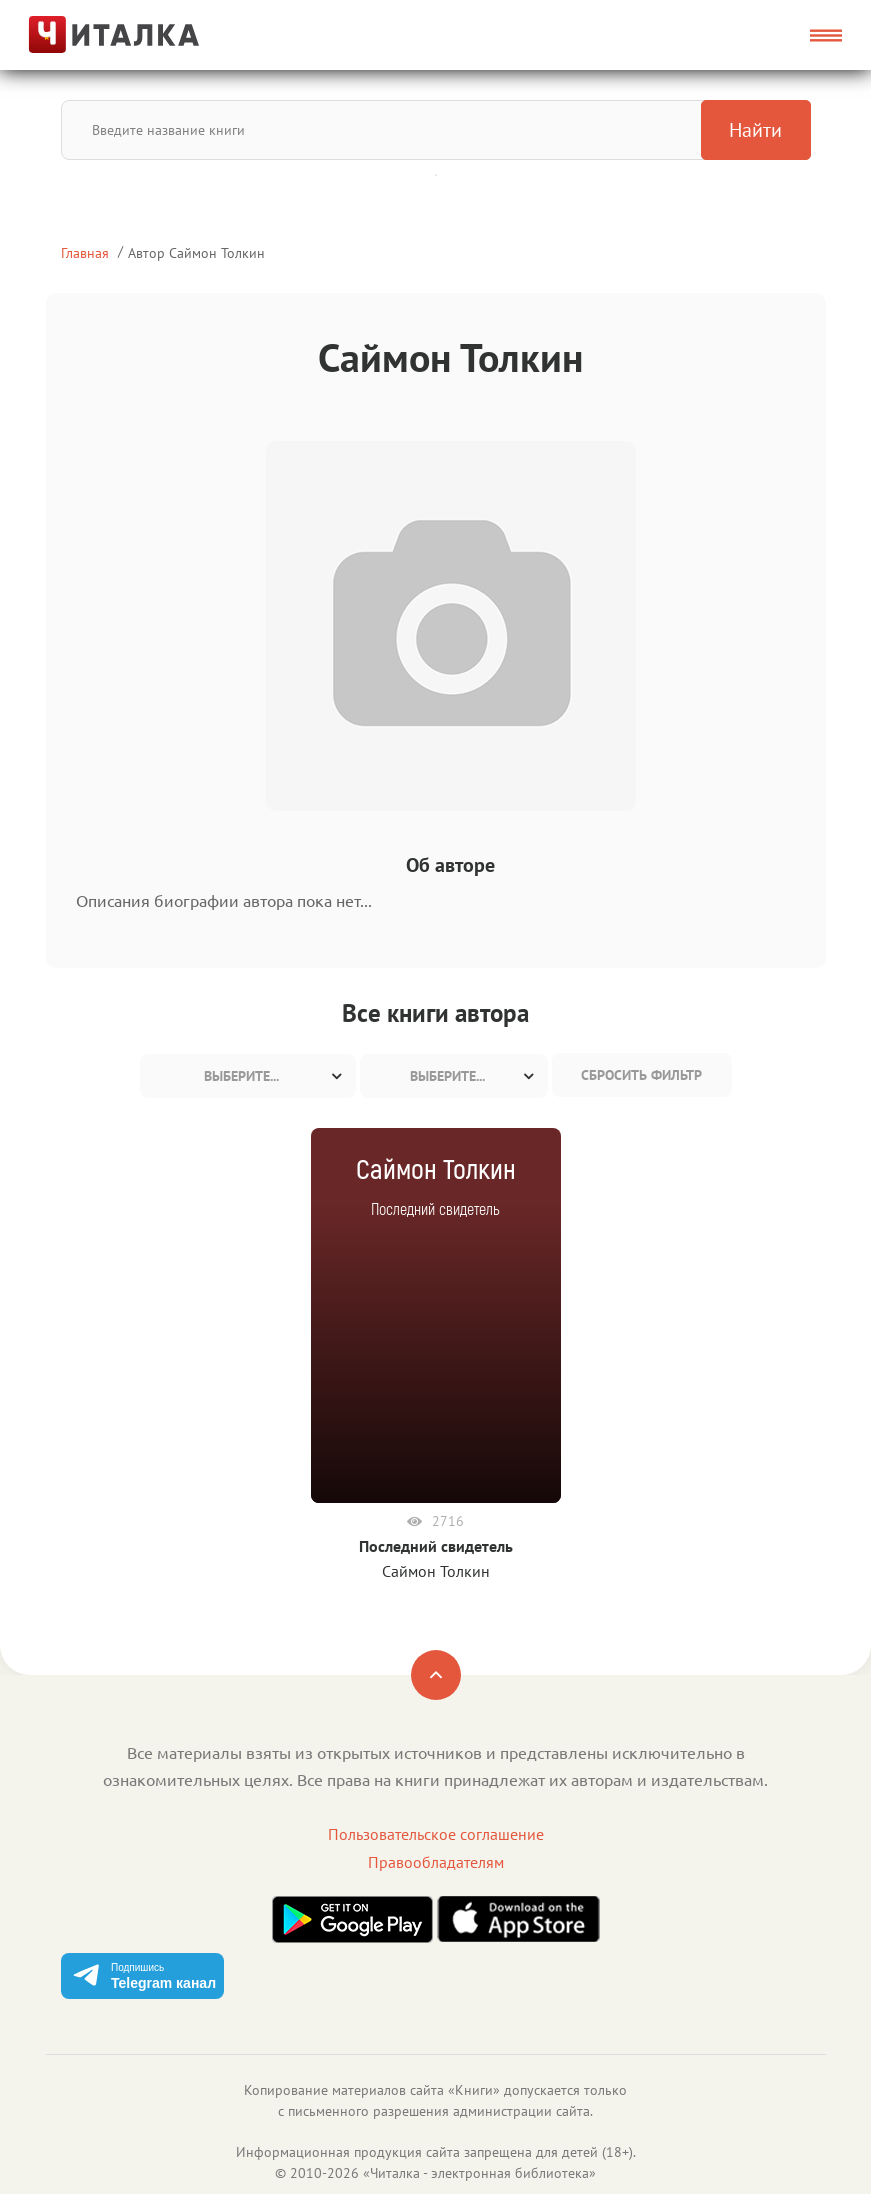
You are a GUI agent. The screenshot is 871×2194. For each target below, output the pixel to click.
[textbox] (248, 1076)
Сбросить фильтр (641, 1075)
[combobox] (248, 1076)
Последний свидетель (436, 1546)
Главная (85, 252)
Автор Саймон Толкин (196, 252)
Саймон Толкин (436, 1571)
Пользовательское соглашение (436, 1834)
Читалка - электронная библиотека (479, 2173)
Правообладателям (436, 1862)
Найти (755, 130)
